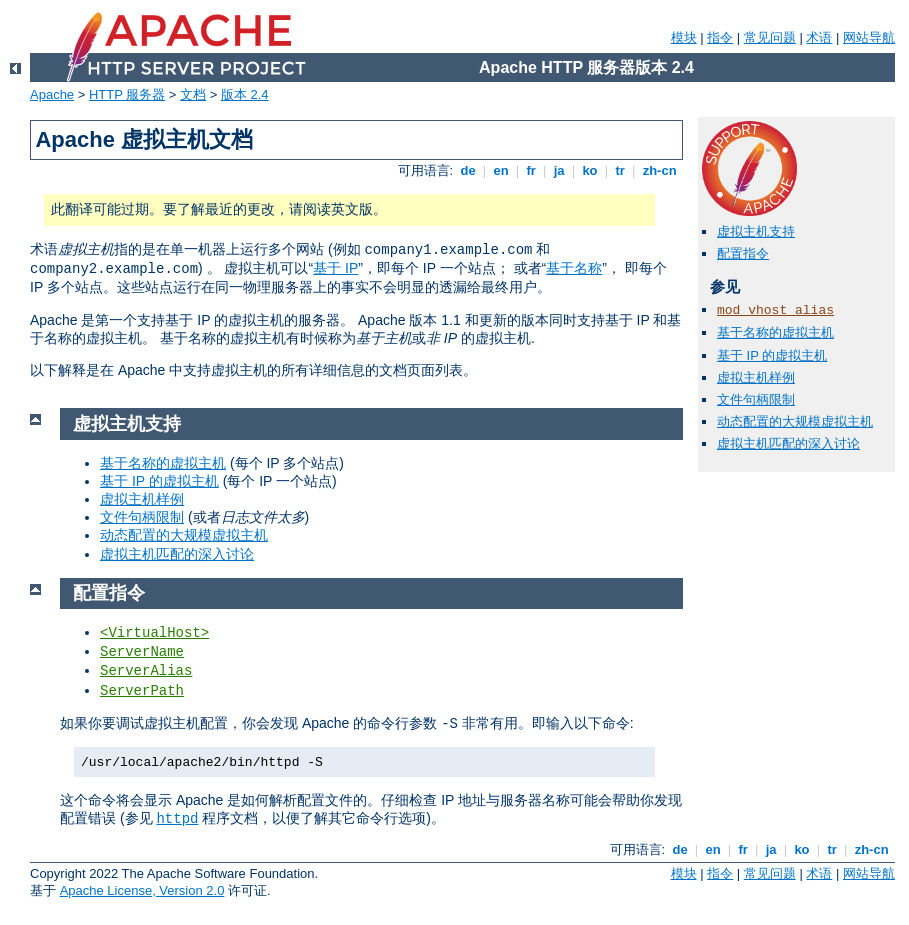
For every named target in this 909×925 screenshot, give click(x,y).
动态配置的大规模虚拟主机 (795, 421)
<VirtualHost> (154, 633)
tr (620, 170)
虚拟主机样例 (756, 377)
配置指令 (743, 253)
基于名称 (574, 268)
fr (531, 170)
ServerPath (142, 691)
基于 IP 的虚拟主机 (772, 355)
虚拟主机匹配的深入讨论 (788, 443)
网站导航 (869, 37)
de (468, 170)
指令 (720, 37)
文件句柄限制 (756, 399)
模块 (684, 37)
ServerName (142, 652)
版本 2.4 (245, 94)
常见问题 (770, 37)
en (501, 170)
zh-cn (659, 170)
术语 (819, 37)
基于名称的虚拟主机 (775, 332)
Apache (52, 94)
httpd (177, 819)
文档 (193, 94)
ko (590, 170)
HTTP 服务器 (127, 94)
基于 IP (335, 268)
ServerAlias (146, 671)
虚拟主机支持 (756, 231)
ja (559, 170)
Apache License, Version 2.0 (142, 890)
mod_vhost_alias (775, 310)
